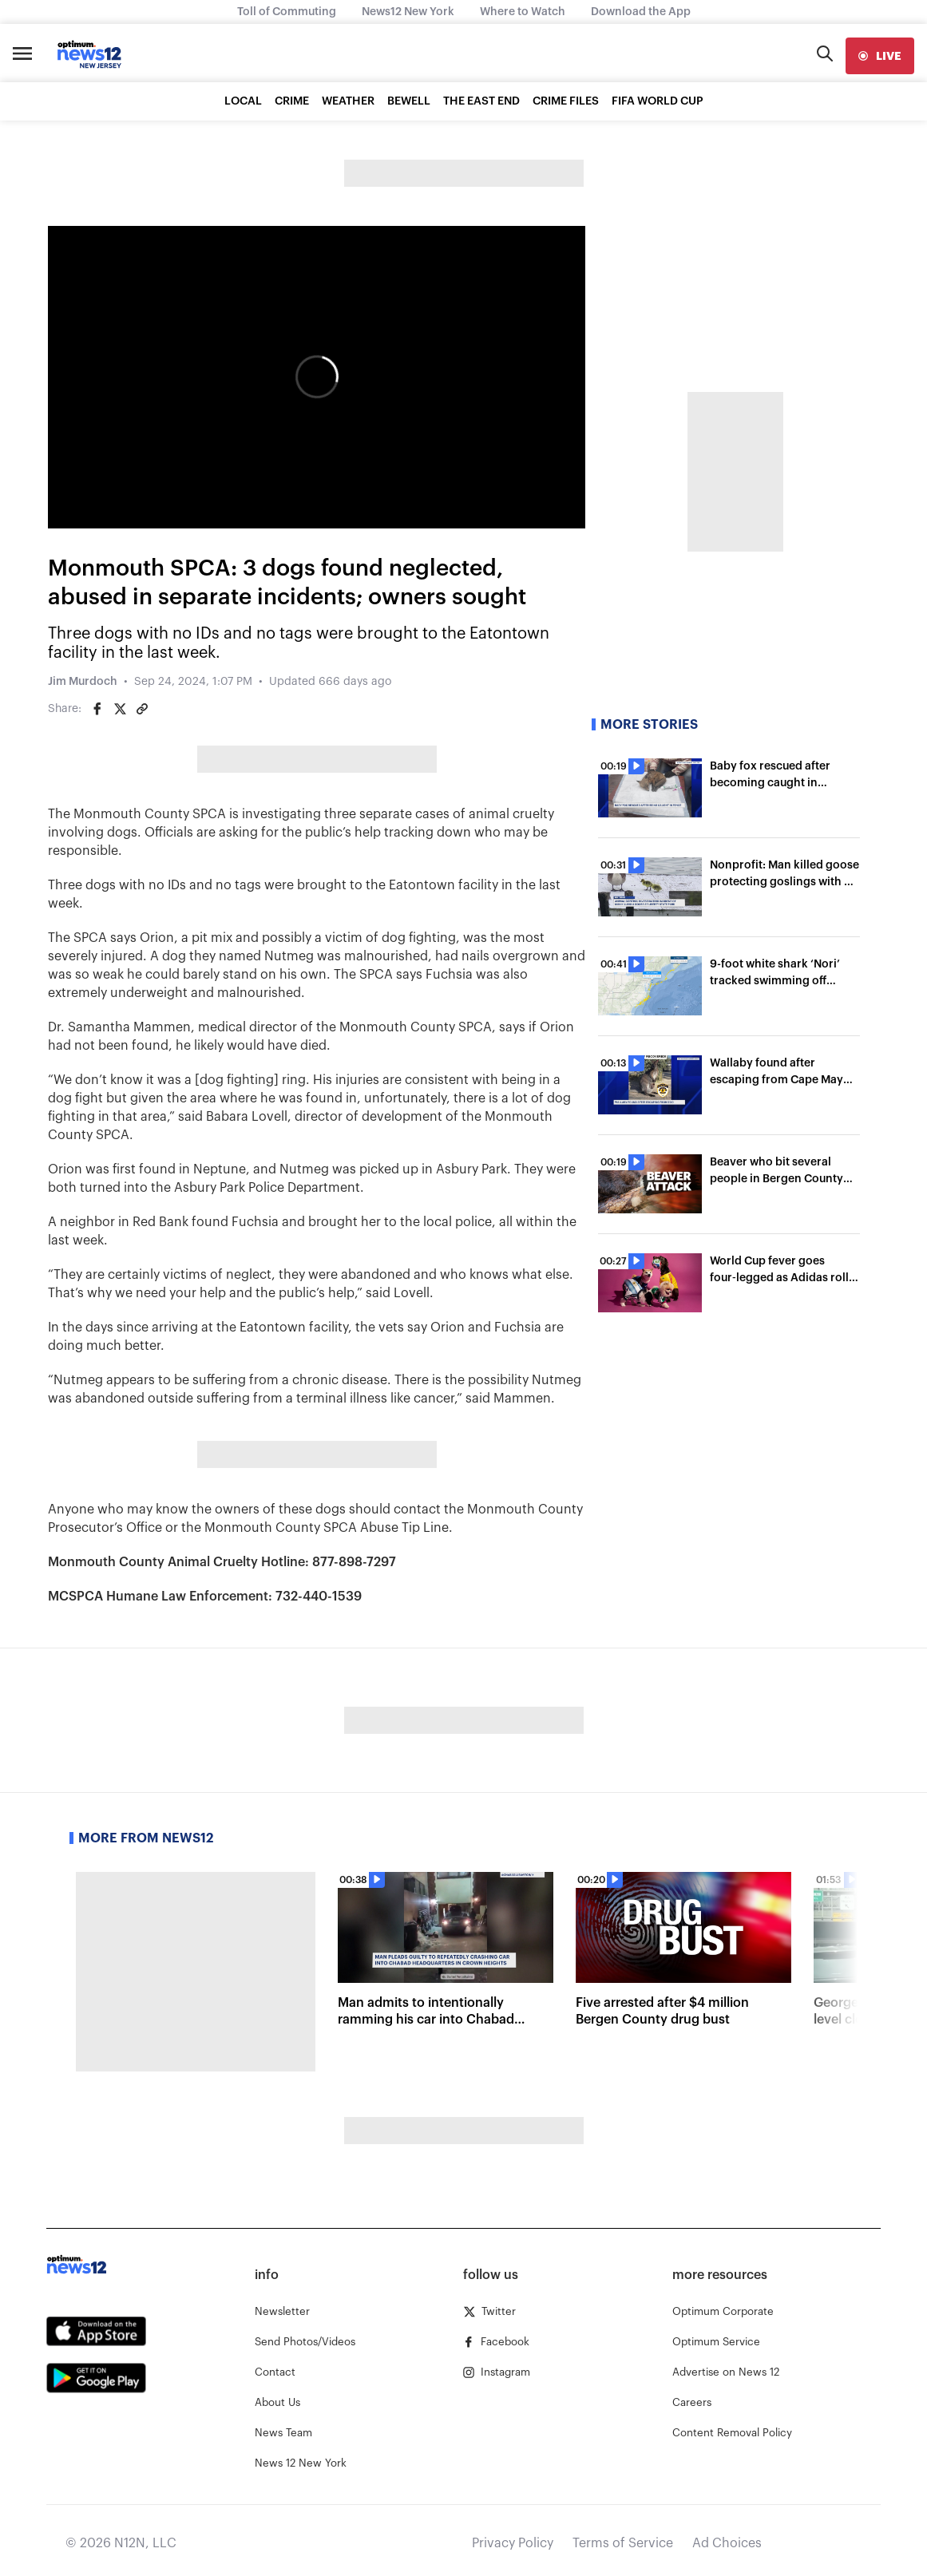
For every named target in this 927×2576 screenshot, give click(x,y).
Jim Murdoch (82, 681)
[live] (880, 56)
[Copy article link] (142, 708)
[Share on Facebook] (97, 708)
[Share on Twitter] (119, 708)
